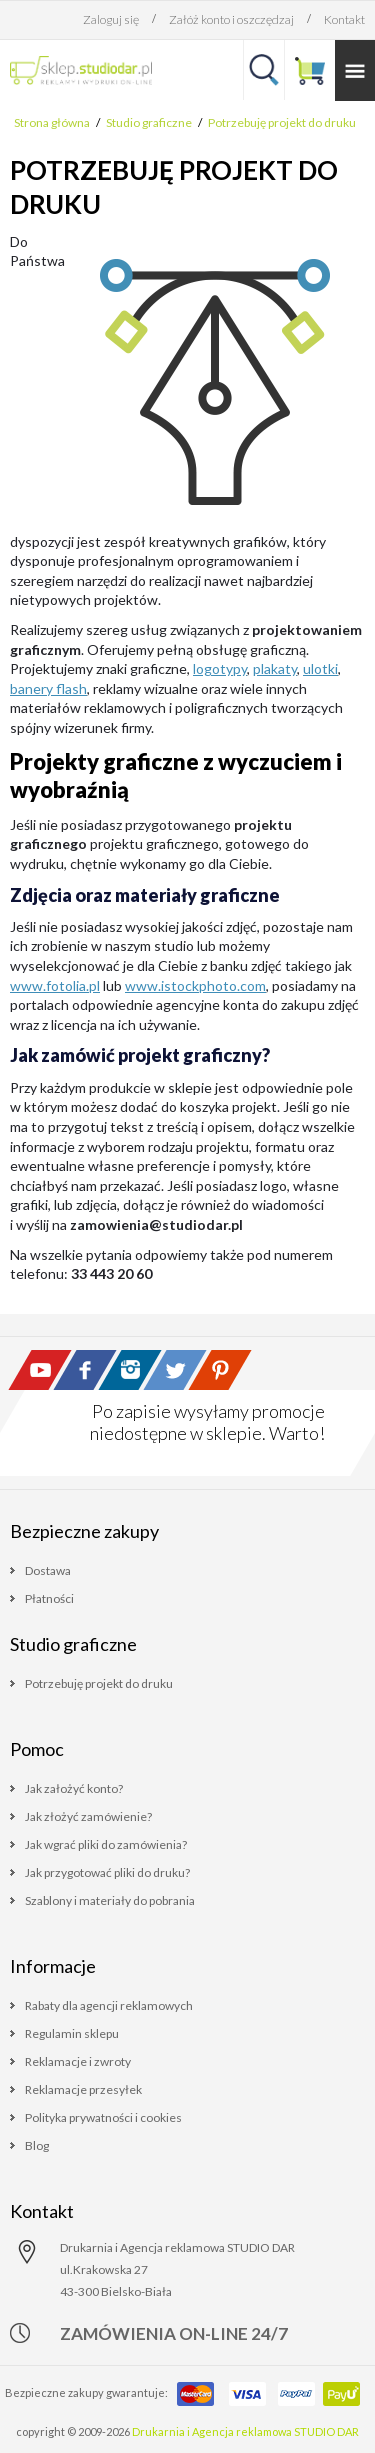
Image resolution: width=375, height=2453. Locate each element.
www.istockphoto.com (195, 985)
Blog (37, 2145)
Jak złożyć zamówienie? (88, 1816)
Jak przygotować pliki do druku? (107, 1872)
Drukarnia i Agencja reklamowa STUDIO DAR (245, 2431)
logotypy (220, 668)
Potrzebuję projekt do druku (282, 122)
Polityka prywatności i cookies (103, 2117)
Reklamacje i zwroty (78, 2061)
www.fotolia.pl (55, 985)
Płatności (49, 1598)
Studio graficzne (149, 122)
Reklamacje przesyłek (83, 2089)
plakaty (275, 668)
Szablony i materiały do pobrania (110, 1900)
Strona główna (52, 122)
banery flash (48, 688)
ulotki (320, 668)
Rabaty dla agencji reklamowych (109, 2005)
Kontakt (344, 19)
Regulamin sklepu (72, 2033)
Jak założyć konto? (74, 1788)
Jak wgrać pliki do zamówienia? (106, 1844)
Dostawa (48, 1570)
